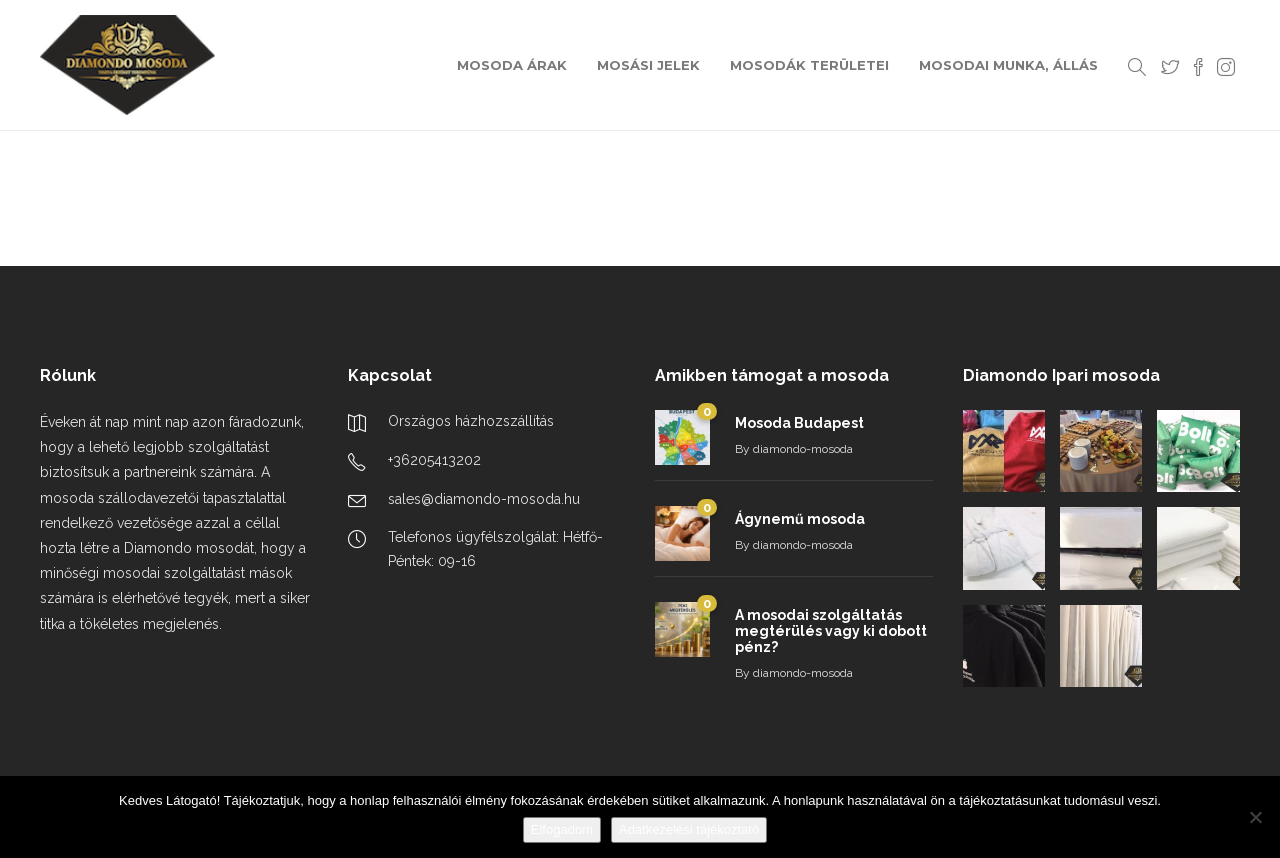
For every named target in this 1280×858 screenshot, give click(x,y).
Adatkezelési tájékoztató (689, 829)
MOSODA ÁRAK (512, 65)
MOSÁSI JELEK (648, 65)
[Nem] (1255, 817)
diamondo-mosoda (803, 449)
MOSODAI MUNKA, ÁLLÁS (1008, 65)
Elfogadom (562, 829)
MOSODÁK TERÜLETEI (809, 65)
